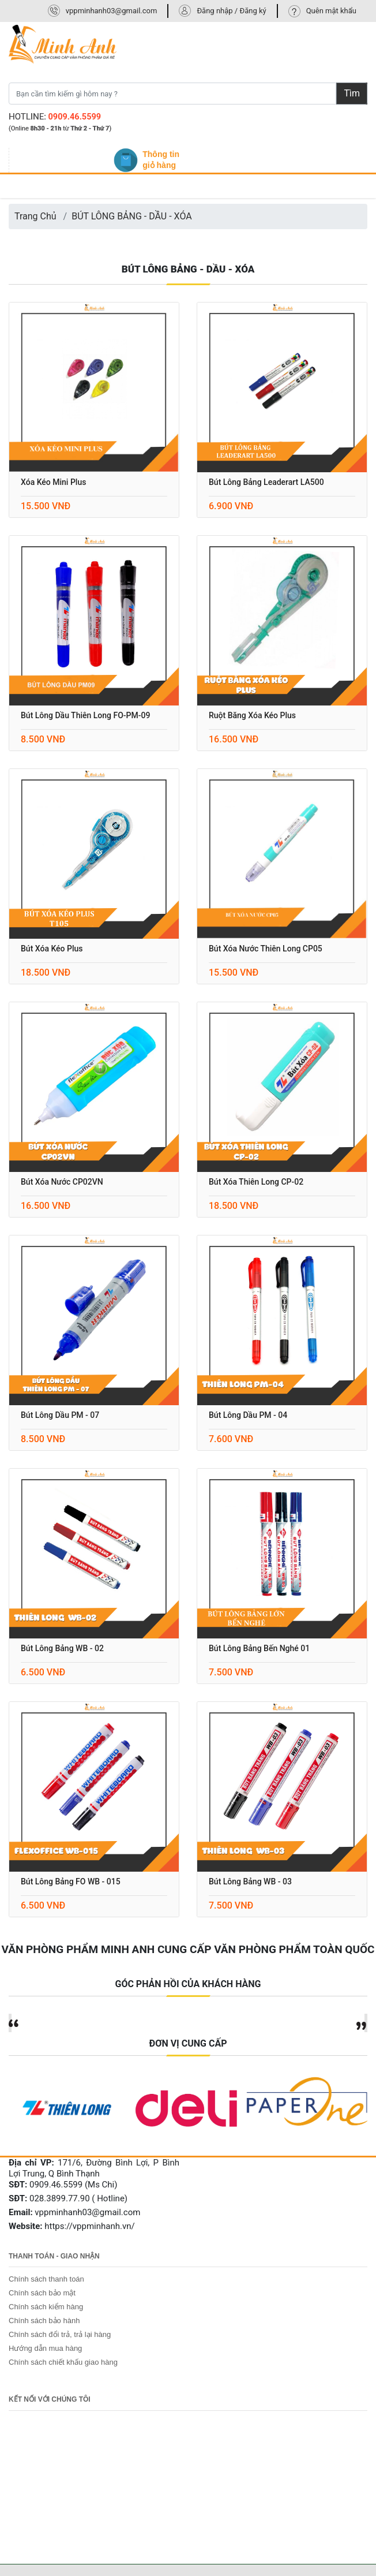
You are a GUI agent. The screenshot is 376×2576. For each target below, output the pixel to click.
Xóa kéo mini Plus (53, 482)
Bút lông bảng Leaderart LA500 (266, 482)
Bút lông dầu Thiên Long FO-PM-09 (85, 715)
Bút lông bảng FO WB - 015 (71, 1881)
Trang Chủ (35, 216)
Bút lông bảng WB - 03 (250, 1881)
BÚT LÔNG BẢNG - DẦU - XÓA (132, 216)
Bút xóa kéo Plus (52, 948)
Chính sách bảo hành (44, 2320)
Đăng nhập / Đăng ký (231, 10)
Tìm (352, 93)
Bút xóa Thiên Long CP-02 (256, 1181)
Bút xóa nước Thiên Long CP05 (265, 948)
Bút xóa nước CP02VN (62, 1181)
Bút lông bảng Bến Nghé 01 (259, 1648)
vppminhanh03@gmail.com (111, 10)
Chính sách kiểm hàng (46, 2306)
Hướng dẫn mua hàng (45, 2348)
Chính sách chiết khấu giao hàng (63, 2362)
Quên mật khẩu (331, 10)
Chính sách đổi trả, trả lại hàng (60, 2334)
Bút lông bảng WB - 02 (62, 1648)
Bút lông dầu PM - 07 (60, 1415)
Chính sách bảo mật (42, 2292)
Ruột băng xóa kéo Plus (252, 715)
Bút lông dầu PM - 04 (248, 1415)
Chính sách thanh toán (46, 2279)
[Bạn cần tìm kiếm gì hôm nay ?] (172, 93)
